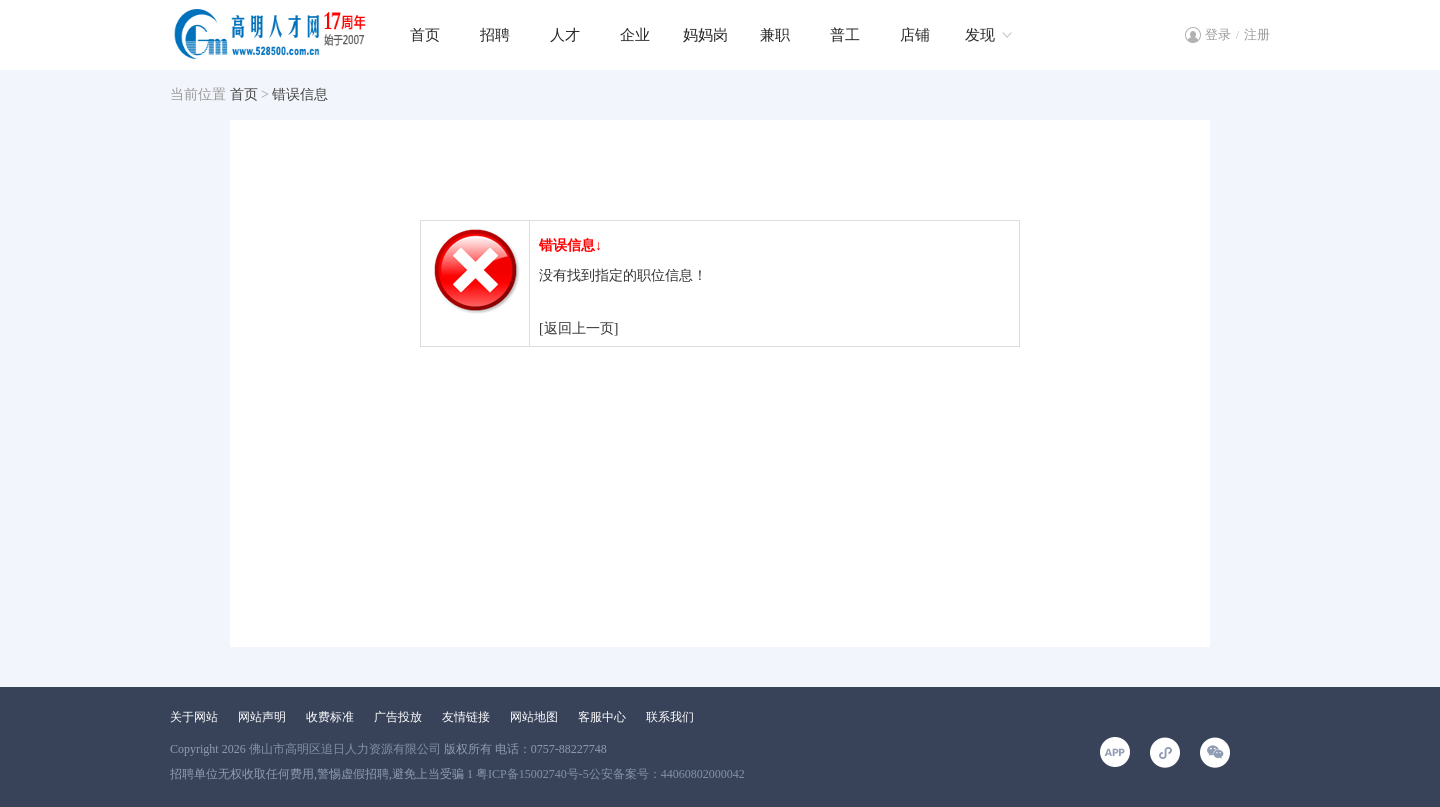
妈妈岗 (705, 35)
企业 (635, 35)
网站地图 (534, 717)
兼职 (775, 35)
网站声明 (262, 717)
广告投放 (398, 717)
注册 (1257, 34)
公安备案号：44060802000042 (667, 774)
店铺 (915, 35)
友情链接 (466, 717)
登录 (1218, 34)
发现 (980, 35)
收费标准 (330, 717)
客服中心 (602, 717)
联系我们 (670, 717)
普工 (845, 35)
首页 (425, 35)
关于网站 (194, 717)
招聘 (495, 35)
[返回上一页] (578, 328)
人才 (565, 35)
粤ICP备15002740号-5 (532, 774)
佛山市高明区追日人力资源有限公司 (345, 749)
